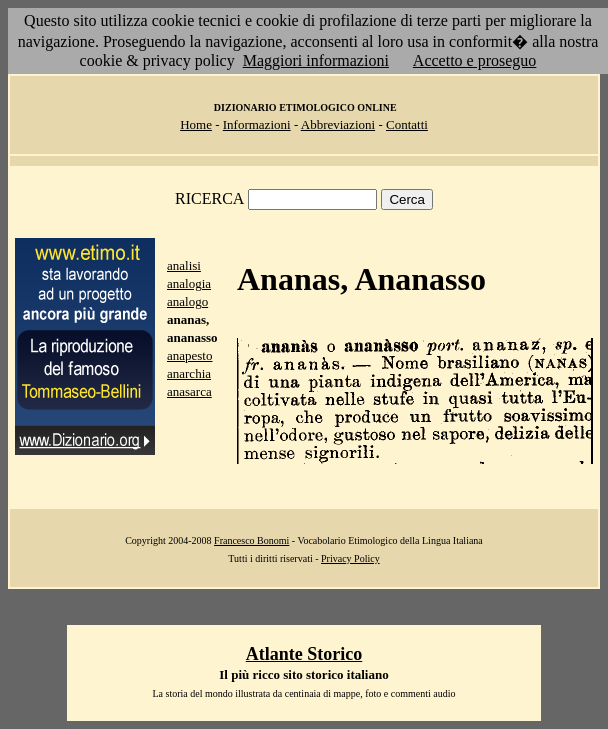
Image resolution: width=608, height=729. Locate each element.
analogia (189, 283)
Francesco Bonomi (251, 540)
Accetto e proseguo (475, 60)
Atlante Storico (304, 654)
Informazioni (257, 124)
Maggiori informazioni (316, 60)
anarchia (189, 373)
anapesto (189, 355)
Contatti (407, 124)
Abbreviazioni (338, 124)
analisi (184, 265)
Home (196, 124)
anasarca (189, 391)
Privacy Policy (350, 558)
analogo (187, 301)
